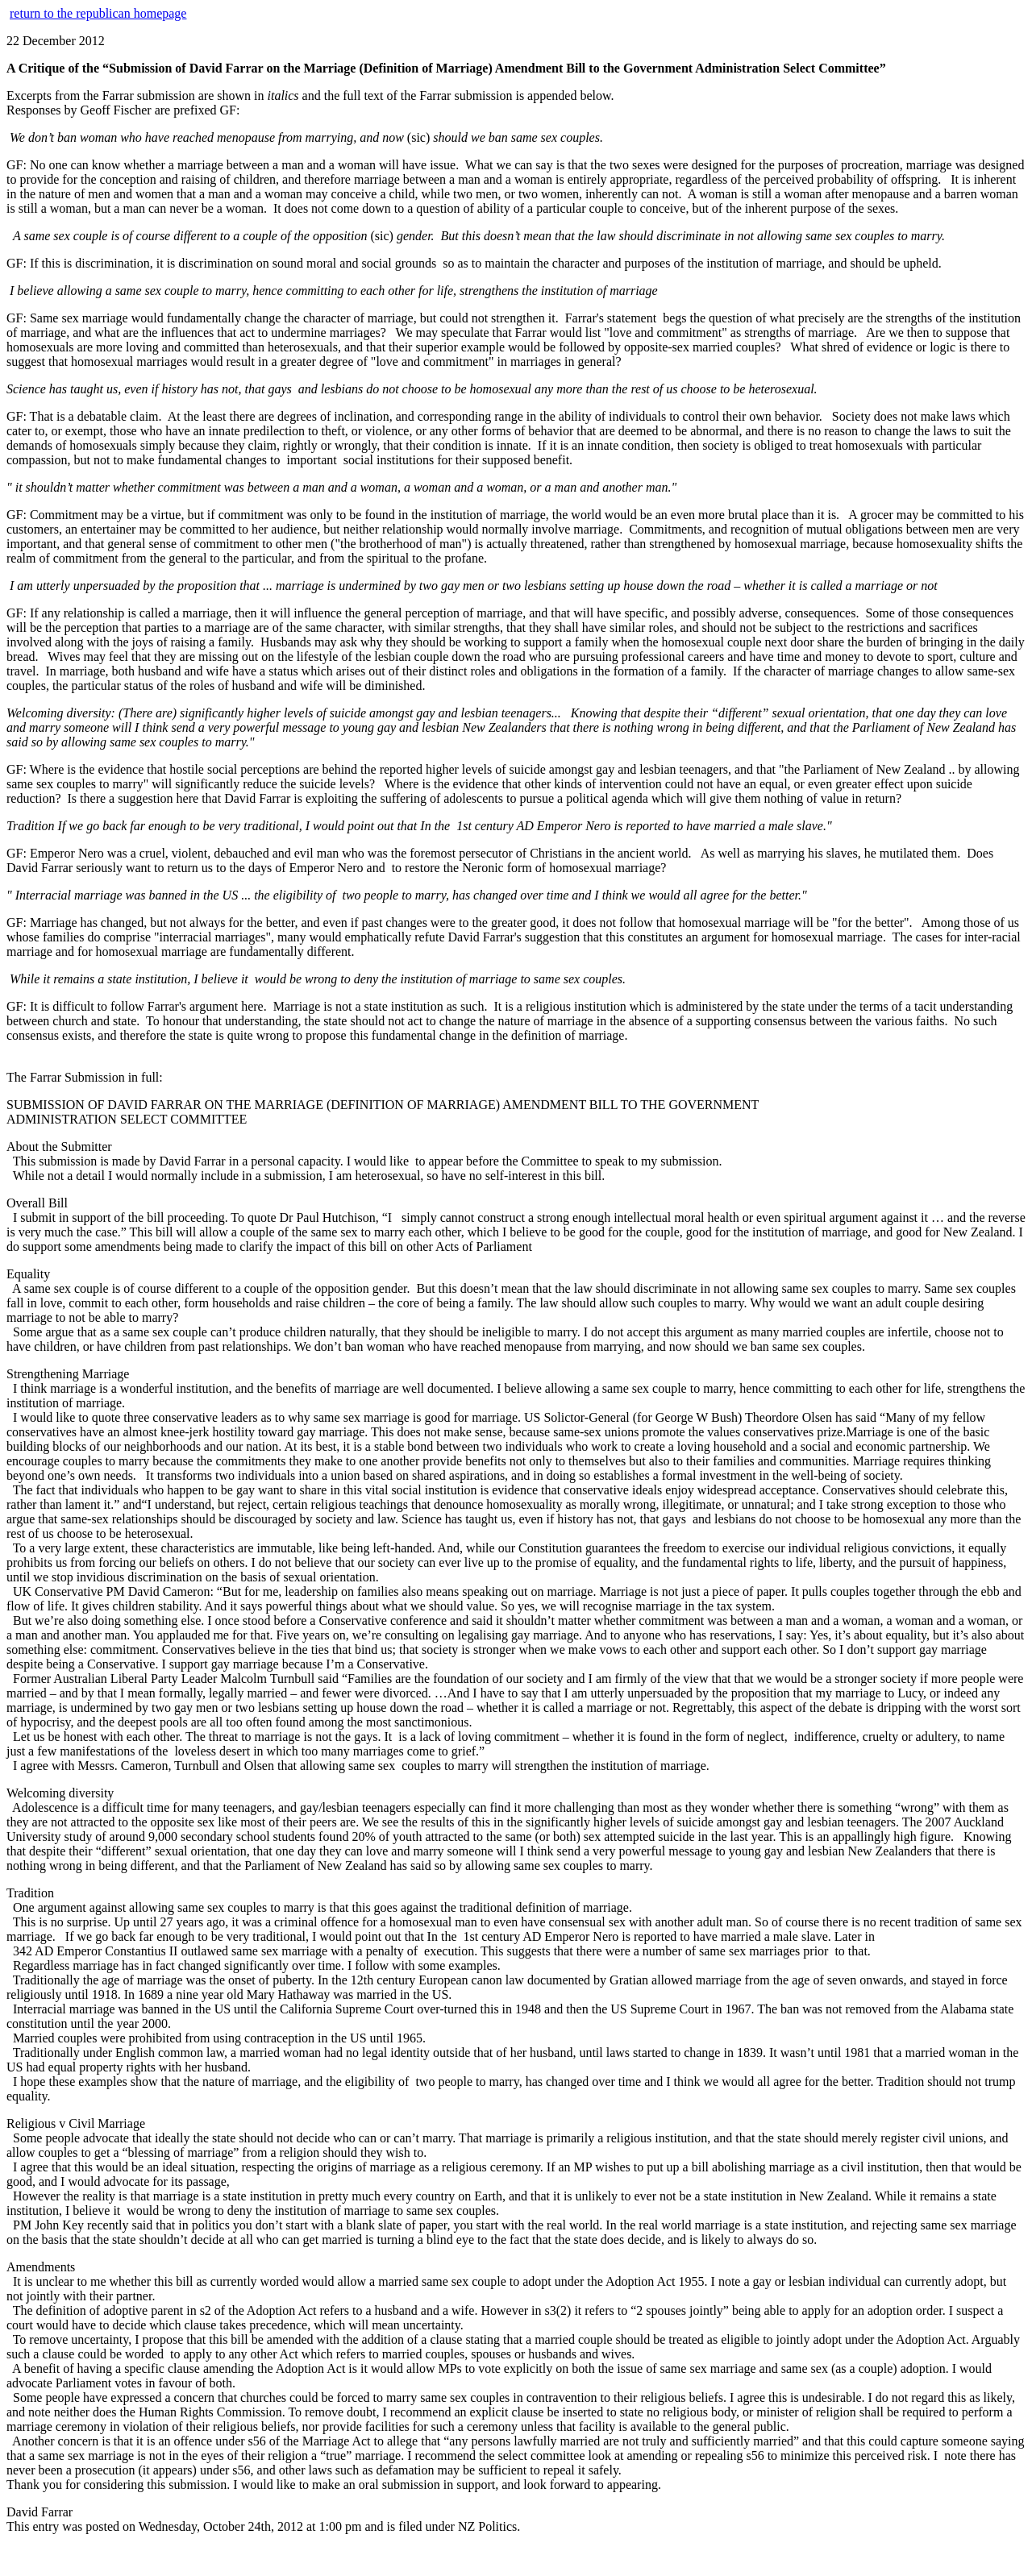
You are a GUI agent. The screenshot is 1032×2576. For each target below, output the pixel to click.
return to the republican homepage (98, 13)
